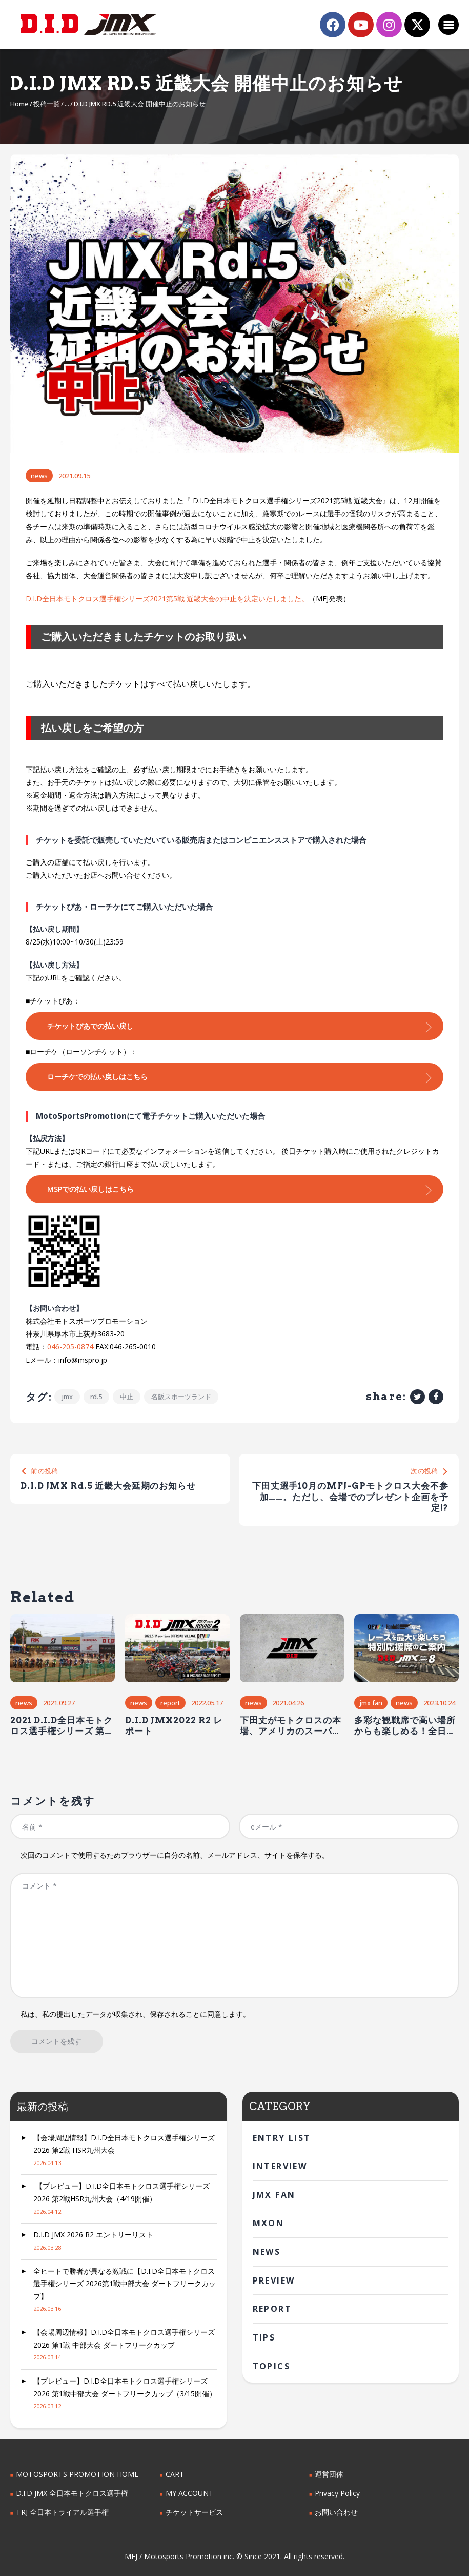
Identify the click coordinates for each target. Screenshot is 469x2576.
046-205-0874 (70, 1346)
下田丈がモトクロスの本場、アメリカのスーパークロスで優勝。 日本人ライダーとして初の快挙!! (291, 1726)
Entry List (282, 2138)
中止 (127, 1396)
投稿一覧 (46, 103)
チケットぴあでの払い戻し (90, 1026)
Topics (271, 2366)
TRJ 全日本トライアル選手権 (62, 2512)
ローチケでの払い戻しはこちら (97, 1076)
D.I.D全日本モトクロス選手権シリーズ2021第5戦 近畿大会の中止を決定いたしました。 (167, 598)
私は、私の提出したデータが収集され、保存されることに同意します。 (135, 2014)
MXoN (268, 2223)
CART (175, 2475)
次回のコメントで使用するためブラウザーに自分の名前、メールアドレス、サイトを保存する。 (175, 1855)
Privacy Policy (337, 2493)
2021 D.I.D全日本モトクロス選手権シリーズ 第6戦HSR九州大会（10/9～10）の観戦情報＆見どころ (61, 1726)
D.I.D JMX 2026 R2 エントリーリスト (93, 2235)
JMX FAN (370, 1702)
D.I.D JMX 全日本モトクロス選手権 (72, 2493)
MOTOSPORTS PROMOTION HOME (76, 2475)
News (39, 475)
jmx (67, 1396)
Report (170, 1702)
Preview (274, 2280)
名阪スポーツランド (182, 1396)
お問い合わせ (336, 2512)
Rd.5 (97, 1396)
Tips (264, 2337)
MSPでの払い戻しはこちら (90, 1189)
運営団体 (329, 2475)
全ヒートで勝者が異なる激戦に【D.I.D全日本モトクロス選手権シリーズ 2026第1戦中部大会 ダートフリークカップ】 (124, 2283)
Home (19, 103)
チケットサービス (194, 2512)
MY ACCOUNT (189, 2493)
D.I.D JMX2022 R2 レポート (173, 1725)
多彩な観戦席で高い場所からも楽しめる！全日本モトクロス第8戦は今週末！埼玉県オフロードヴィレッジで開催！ (405, 1726)
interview (280, 2166)
